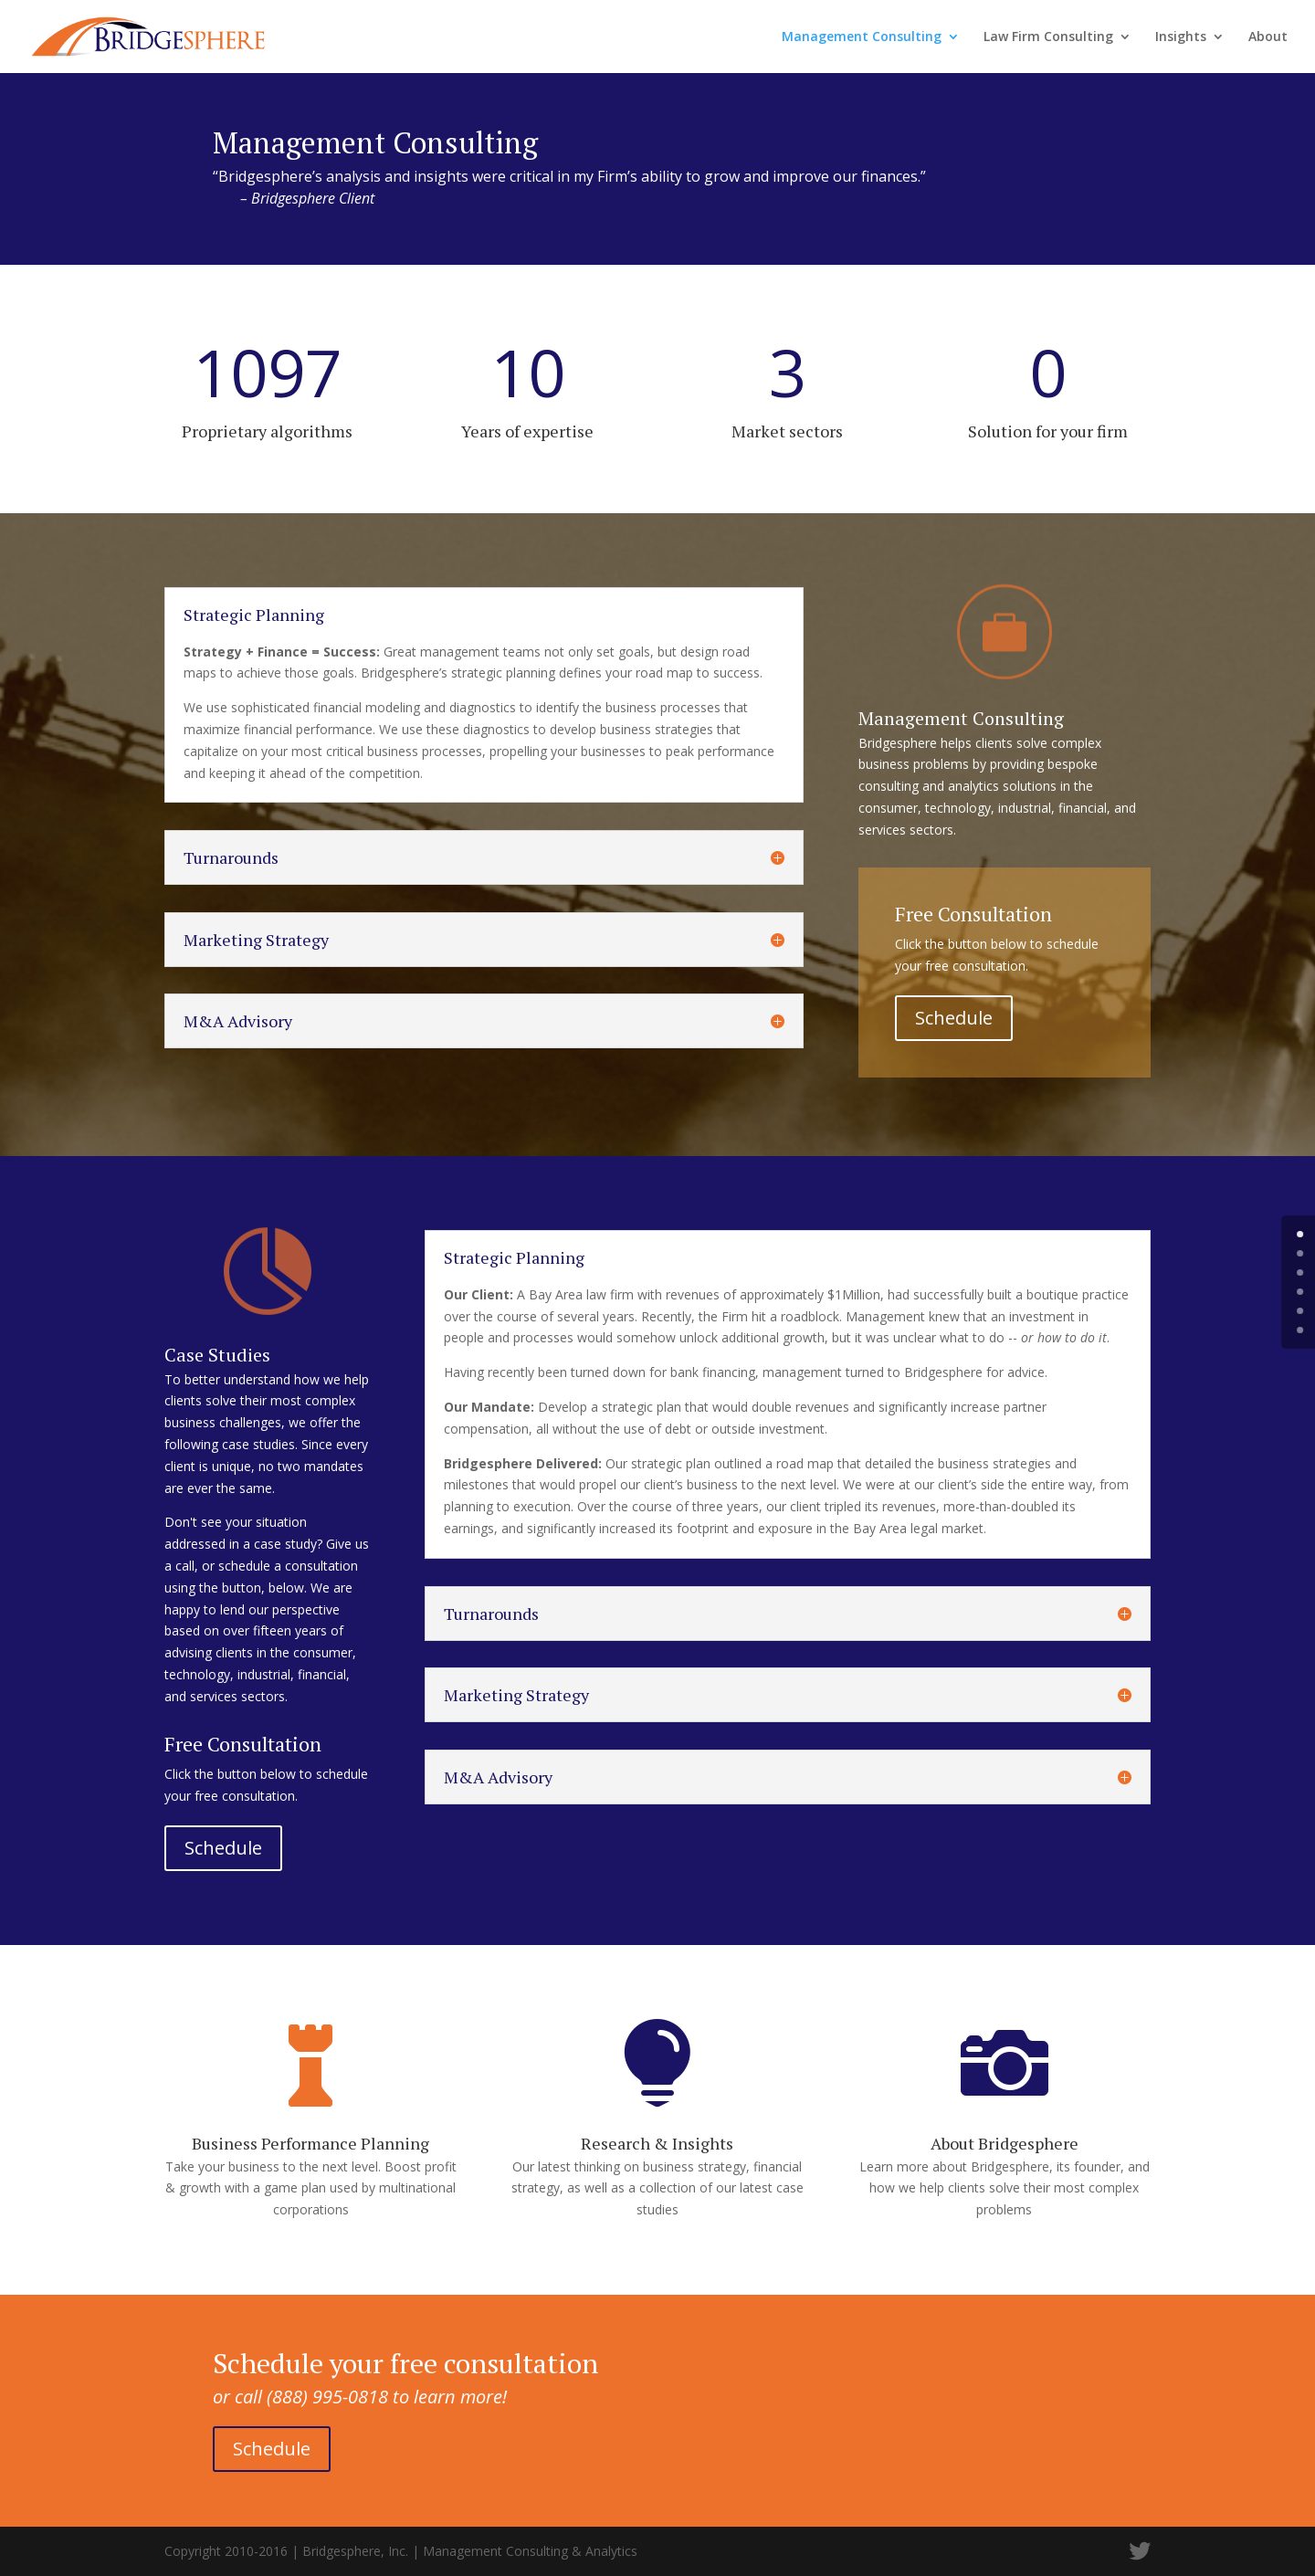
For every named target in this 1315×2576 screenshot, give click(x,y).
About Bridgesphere (1004, 2143)
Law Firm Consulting (1048, 37)
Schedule (954, 1017)
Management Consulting (862, 37)
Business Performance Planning (310, 2143)
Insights (1180, 37)
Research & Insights (657, 2143)
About (1268, 37)
